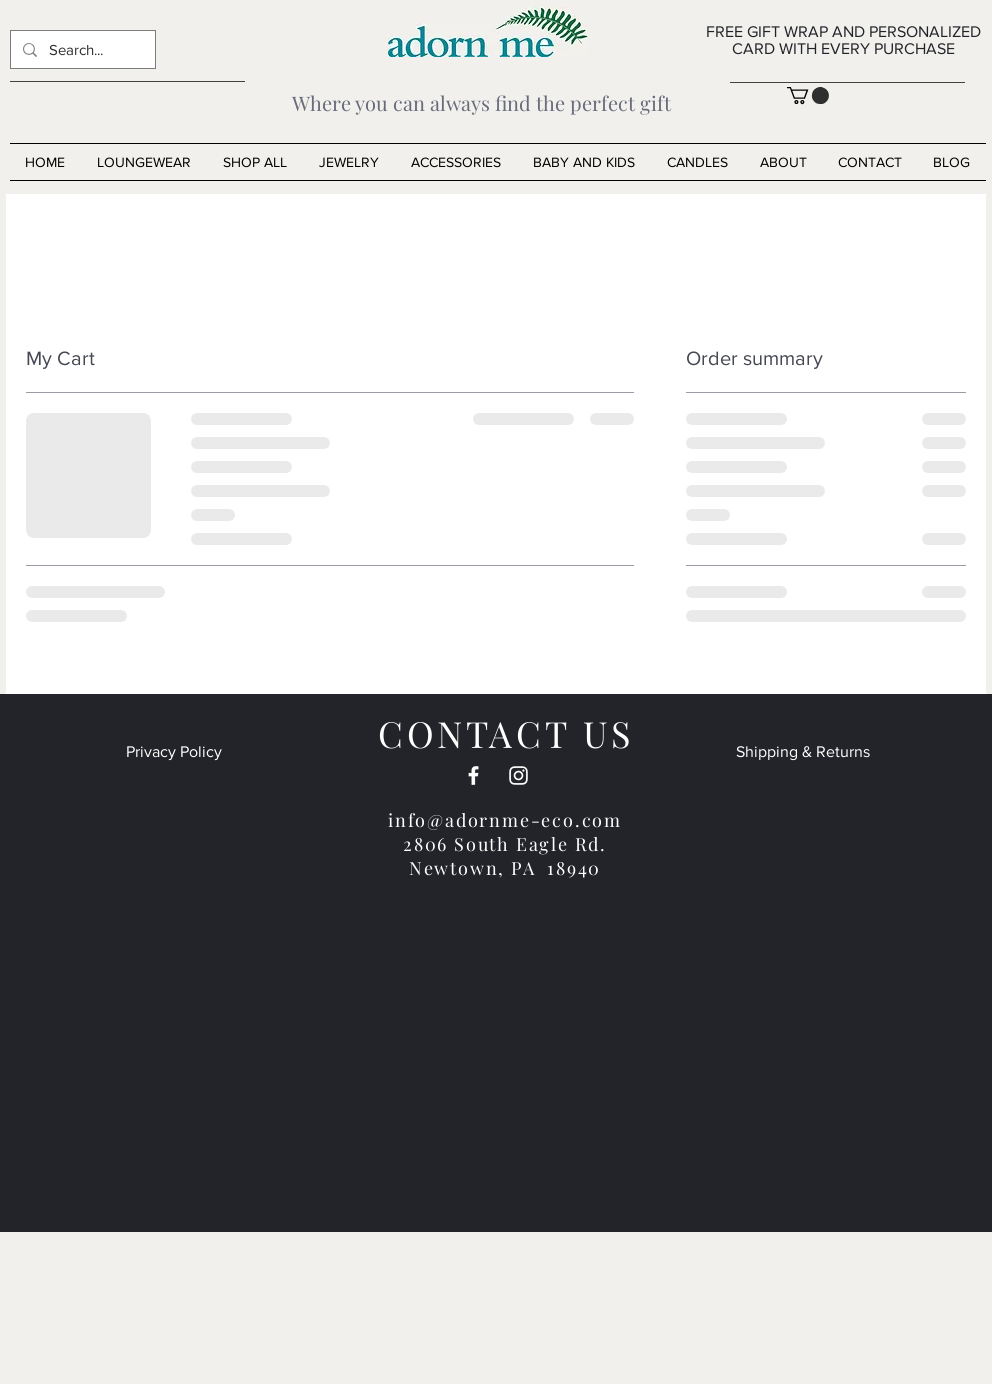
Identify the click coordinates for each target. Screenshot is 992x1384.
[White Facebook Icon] (473, 775)
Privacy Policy (174, 751)
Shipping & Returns (803, 751)
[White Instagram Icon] (518, 775)
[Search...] (81, 49)
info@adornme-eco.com (505, 820)
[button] (808, 95)
